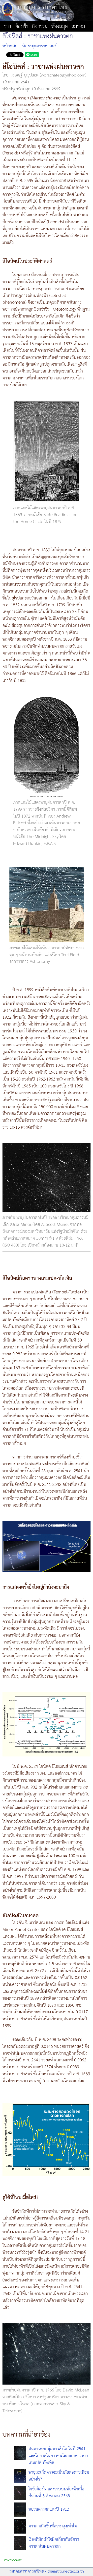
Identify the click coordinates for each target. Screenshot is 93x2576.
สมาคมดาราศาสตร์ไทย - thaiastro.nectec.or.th (46, 2571)
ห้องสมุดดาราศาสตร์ (39, 46)
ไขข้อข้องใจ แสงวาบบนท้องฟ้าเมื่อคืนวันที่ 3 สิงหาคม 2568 (56, 2492)
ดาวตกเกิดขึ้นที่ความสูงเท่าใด (53, 2526)
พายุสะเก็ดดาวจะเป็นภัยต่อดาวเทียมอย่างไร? (59, 2475)
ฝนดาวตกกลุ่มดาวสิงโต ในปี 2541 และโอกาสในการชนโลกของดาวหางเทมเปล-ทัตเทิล (58, 2456)
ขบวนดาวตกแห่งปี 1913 (49, 2509)
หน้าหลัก (10, 46)
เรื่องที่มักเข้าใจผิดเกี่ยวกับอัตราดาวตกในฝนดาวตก (54, 2543)
